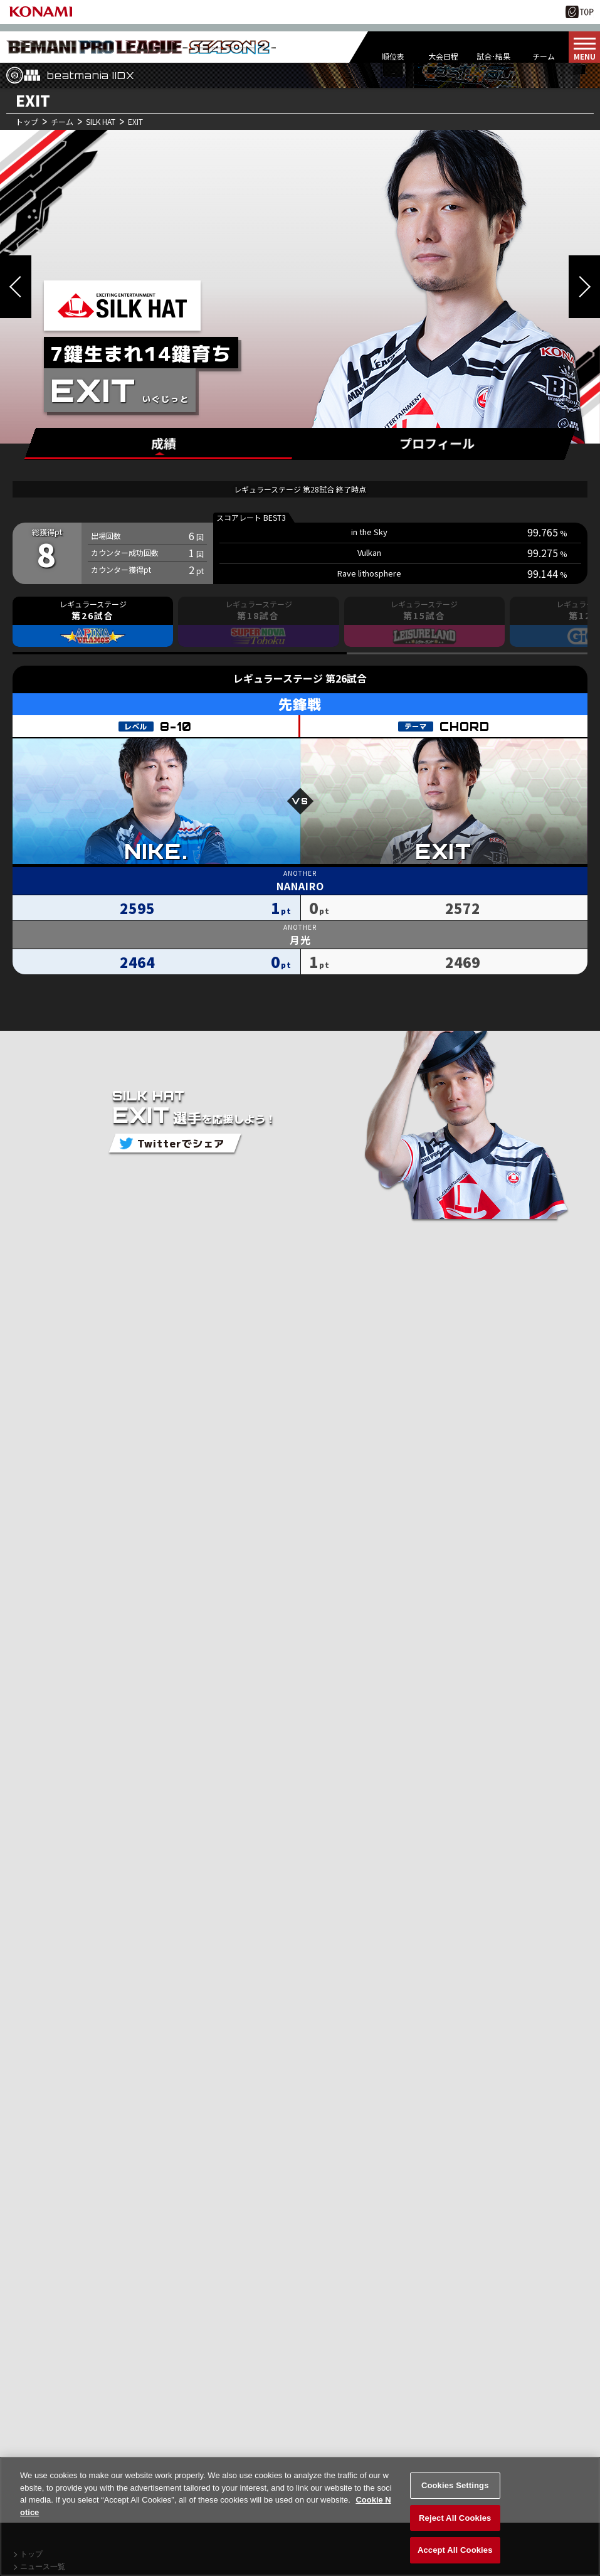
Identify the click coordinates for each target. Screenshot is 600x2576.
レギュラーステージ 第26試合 (300, 678)
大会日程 (443, 56)
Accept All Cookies (455, 2554)
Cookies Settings (455, 2489)
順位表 (393, 56)
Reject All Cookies (455, 2521)
